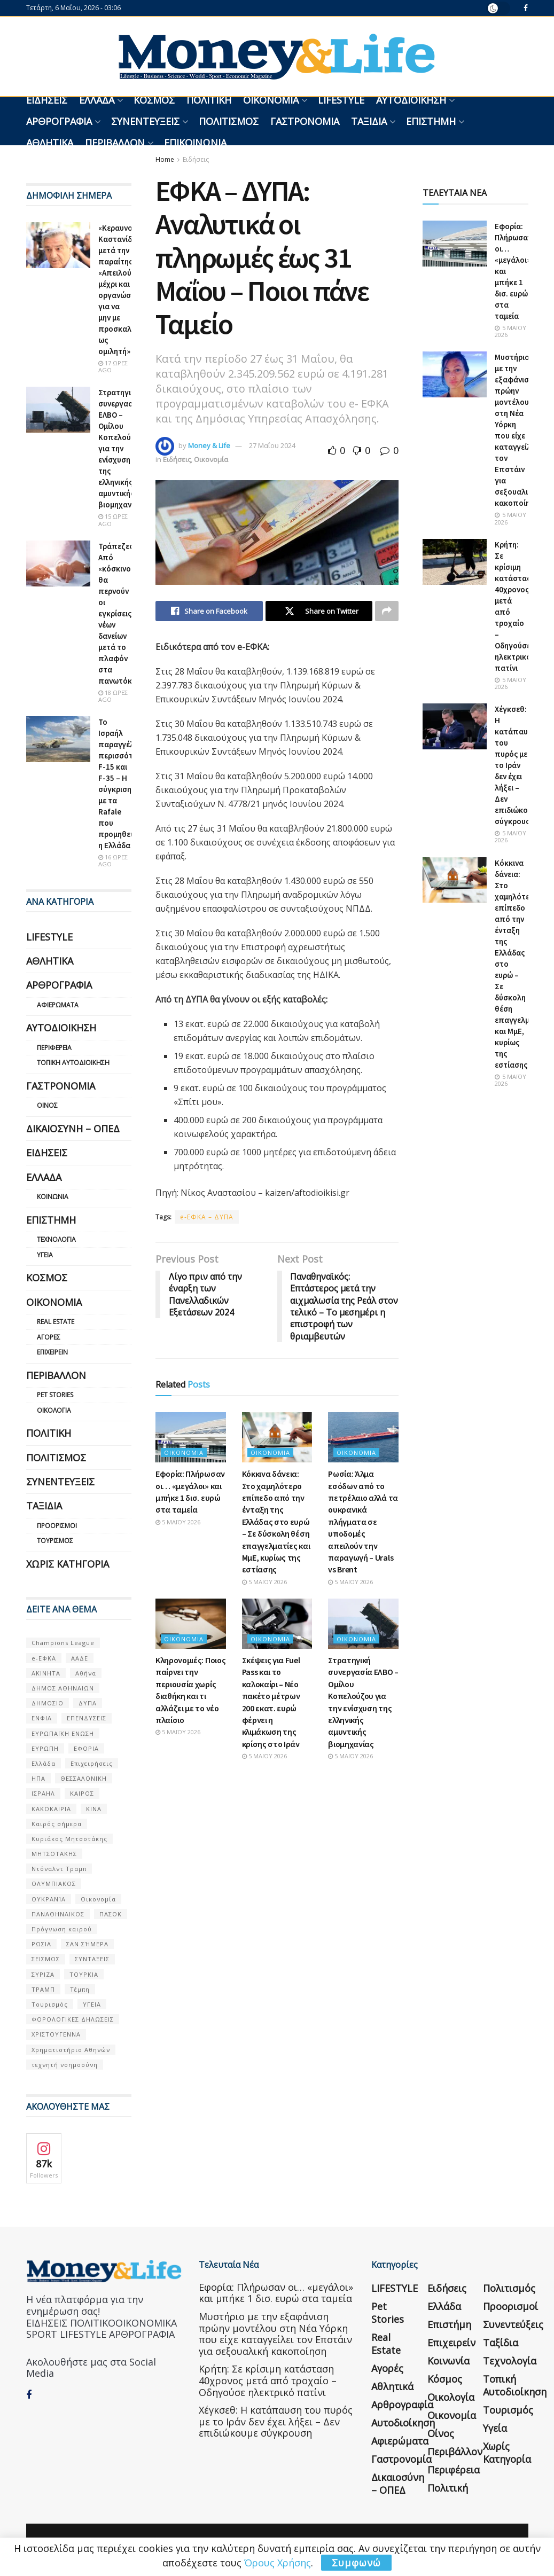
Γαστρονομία (304, 121)
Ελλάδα (96, 99)
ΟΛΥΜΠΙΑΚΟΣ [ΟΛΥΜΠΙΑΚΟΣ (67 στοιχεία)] (54, 1884)
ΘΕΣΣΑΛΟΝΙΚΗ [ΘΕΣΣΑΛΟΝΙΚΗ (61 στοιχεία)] (83, 1778)
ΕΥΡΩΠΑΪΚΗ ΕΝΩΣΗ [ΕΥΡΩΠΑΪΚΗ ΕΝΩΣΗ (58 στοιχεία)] (63, 1733)
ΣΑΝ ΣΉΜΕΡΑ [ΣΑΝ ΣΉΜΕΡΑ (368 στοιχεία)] (87, 1944)
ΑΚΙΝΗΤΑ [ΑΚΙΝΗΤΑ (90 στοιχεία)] (46, 1673)
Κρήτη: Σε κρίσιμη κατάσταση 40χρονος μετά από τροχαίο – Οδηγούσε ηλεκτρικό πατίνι (268, 2380)
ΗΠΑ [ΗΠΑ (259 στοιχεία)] (38, 1778)
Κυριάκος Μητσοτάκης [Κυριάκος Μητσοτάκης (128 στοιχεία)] (69, 1839)
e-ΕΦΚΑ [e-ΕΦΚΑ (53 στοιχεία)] (44, 1658)
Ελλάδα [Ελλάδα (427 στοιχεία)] (44, 1763)
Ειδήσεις (46, 99)
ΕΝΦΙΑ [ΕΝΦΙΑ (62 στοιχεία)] (42, 1718)
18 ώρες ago (113, 695)
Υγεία (45, 1254)
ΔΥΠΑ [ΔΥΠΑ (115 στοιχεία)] (88, 1703)
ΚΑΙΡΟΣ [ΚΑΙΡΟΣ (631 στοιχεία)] (82, 1793)
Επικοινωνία (195, 142)
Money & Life (209, 445)
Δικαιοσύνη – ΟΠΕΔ (73, 1128)
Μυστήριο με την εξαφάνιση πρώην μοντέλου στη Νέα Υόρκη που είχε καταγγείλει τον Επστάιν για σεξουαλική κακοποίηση (275, 2334)
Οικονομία (271, 99)
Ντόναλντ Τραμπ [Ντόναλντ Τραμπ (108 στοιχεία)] (59, 1869)
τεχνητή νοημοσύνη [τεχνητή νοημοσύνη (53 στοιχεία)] (65, 2065)
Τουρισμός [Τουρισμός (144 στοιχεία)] (50, 2004)
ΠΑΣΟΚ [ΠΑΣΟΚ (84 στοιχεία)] (110, 1914)
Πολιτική (208, 99)
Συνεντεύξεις (145, 121)
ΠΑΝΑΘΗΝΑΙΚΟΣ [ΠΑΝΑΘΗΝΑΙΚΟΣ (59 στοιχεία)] (58, 1914)
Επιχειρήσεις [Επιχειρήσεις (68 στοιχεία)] (92, 1763)
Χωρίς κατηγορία (67, 1563)
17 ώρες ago (113, 366)
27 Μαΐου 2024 (272, 445)
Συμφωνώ (356, 2562)
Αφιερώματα (58, 1004)
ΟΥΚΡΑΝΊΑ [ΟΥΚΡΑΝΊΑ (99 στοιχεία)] (49, 1899)
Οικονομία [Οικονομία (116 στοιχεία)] (98, 1899)
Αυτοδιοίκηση (411, 99)
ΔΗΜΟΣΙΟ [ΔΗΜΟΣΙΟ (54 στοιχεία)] (48, 1703)
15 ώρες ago (113, 519)
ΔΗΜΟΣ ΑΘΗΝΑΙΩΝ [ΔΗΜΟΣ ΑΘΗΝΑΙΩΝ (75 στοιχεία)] (63, 1688)
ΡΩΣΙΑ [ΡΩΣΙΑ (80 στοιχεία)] (41, 1944)
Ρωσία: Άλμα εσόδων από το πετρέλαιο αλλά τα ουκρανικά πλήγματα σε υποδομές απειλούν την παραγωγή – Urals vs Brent (363, 1521)
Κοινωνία (52, 1196)
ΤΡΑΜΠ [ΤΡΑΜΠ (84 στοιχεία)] (43, 1989)
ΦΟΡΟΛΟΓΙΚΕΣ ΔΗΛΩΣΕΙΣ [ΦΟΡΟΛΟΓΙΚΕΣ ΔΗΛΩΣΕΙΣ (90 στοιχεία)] (73, 2019)
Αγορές (48, 1337)
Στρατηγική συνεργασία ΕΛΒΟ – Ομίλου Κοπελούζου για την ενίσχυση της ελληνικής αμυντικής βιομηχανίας (121, 448)
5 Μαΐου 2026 (177, 1522)
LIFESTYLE (341, 99)
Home (164, 159)
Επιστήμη (431, 121)
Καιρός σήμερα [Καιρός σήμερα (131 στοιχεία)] (57, 1824)
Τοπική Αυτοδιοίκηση (73, 1062)
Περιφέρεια (54, 1047)
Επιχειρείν (52, 1352)
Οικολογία (54, 1410)
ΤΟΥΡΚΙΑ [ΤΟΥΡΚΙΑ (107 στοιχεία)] (83, 1974)
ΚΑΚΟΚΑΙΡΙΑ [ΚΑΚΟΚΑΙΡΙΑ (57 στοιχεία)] (51, 1809)
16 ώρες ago (113, 860)
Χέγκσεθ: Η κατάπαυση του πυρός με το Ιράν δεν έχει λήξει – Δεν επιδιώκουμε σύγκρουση (517, 765)
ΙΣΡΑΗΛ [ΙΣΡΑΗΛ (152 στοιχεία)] (43, 1793)
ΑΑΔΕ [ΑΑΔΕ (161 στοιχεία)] (79, 1658)
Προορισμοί (57, 1525)
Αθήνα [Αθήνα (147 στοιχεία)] (85, 1673)
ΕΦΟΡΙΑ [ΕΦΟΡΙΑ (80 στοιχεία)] (86, 1748)
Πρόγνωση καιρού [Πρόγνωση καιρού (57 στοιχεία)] (62, 1929)
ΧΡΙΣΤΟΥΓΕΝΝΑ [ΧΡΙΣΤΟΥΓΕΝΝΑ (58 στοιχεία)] (56, 2034)
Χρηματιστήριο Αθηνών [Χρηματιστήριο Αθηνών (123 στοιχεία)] (71, 2050)
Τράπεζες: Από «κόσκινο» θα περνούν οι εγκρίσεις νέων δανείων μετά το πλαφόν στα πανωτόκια (118, 613)
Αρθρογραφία (59, 121)
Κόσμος (154, 99)
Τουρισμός (55, 1540)
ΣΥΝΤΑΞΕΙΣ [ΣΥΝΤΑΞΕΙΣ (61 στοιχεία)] (92, 1959)
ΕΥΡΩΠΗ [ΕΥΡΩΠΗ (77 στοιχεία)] (45, 1748)
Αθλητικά (49, 142)
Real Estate (55, 1321)
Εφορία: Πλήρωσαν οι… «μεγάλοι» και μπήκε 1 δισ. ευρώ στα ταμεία (276, 2293)
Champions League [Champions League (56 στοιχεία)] (63, 1643)
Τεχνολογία (56, 1239)
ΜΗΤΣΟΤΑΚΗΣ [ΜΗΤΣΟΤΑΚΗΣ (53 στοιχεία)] (54, 1854)
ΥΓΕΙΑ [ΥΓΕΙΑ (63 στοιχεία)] (92, 2004)
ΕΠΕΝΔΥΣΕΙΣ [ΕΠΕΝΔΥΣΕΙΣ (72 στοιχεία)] (86, 1718)
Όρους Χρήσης (277, 2562)
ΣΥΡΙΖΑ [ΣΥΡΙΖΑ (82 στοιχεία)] (43, 1974)
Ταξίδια (369, 121)
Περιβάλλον (115, 142)
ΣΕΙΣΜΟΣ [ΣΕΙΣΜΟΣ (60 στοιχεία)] (46, 1959)
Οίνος (47, 1105)
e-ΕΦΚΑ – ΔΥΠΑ (206, 1217)
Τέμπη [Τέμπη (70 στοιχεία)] (80, 1989)
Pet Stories (55, 1394)
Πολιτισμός (229, 121)
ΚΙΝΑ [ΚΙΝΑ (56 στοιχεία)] (94, 1809)
